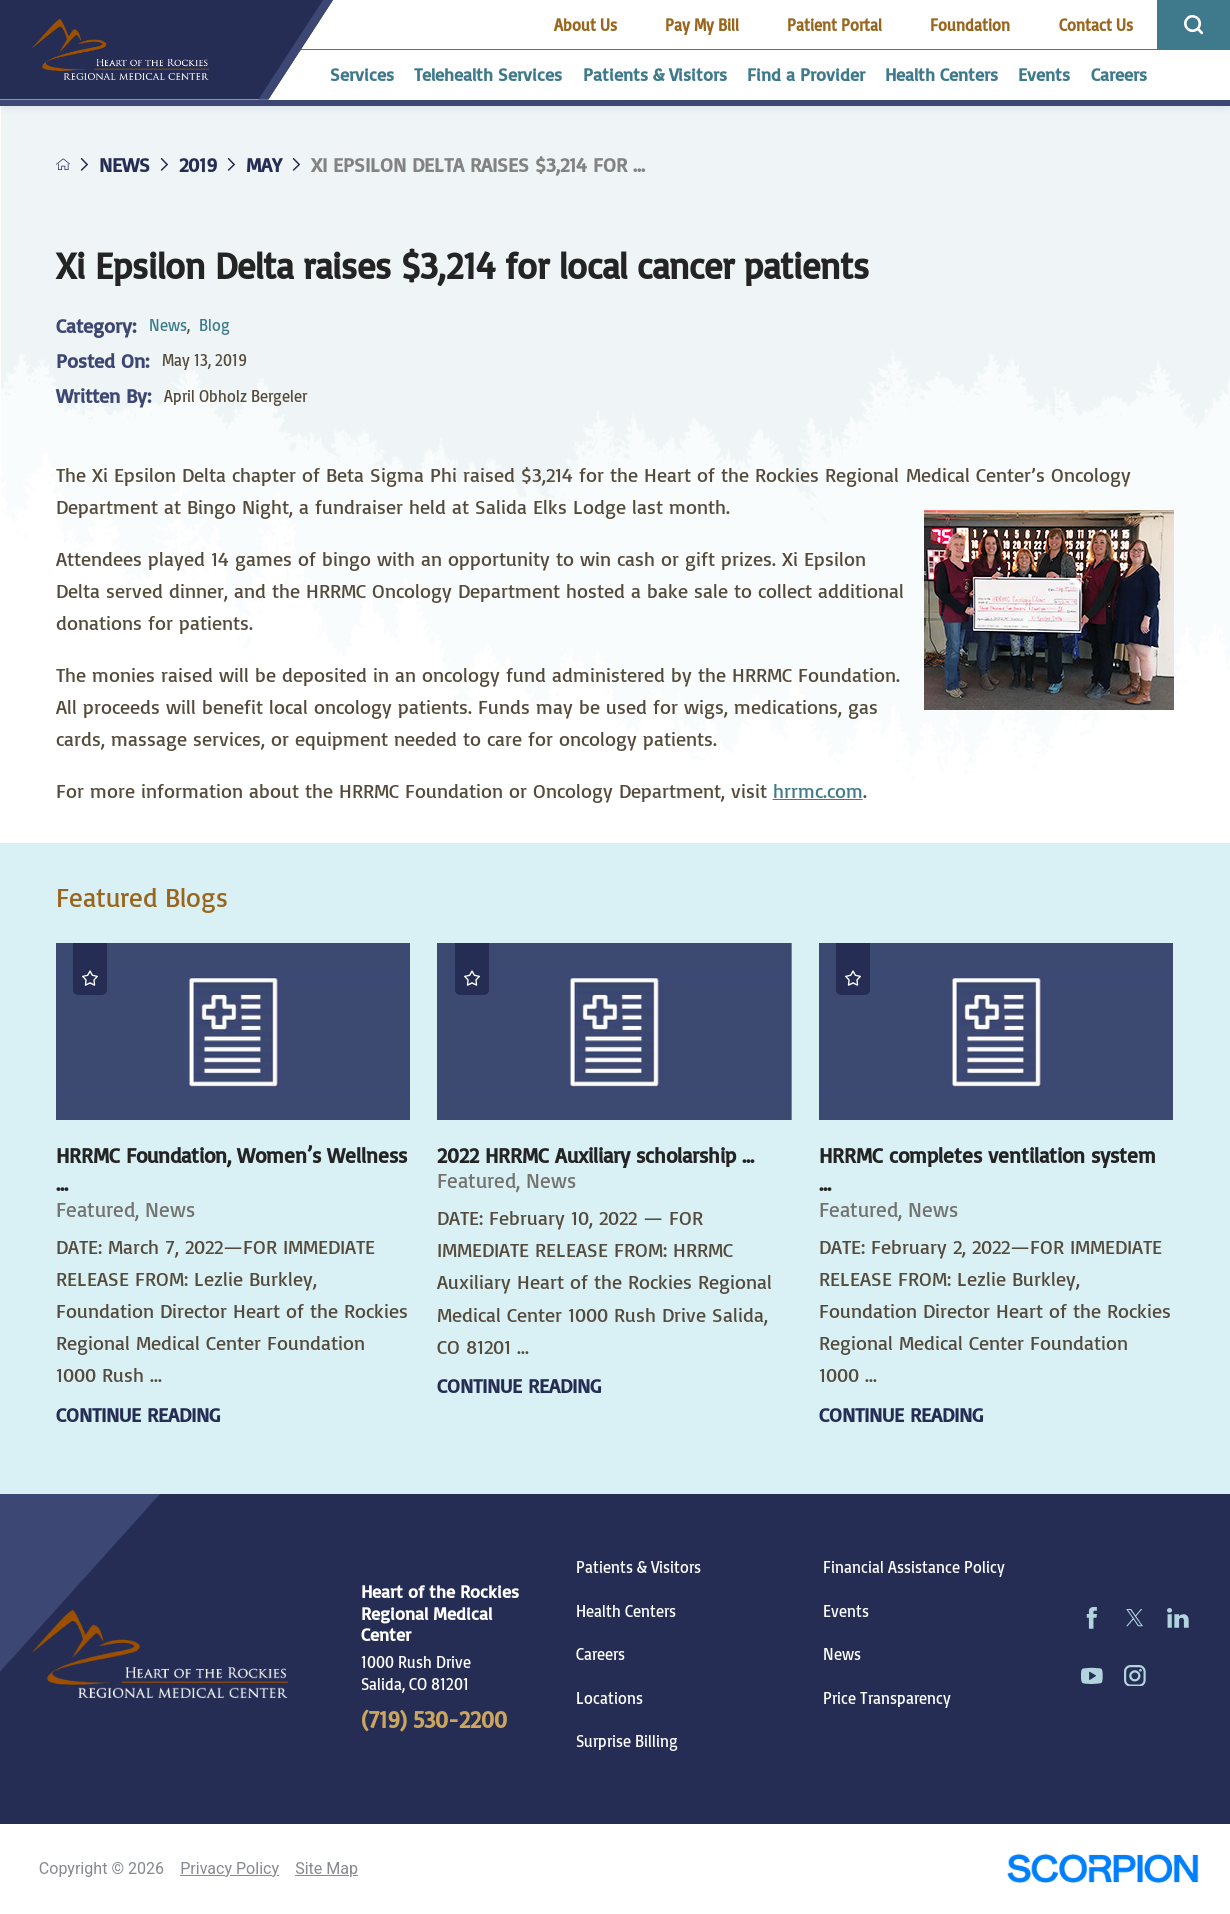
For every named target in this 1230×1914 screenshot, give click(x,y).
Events (846, 1611)
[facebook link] (1092, 1618)
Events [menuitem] (1044, 74)
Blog (214, 325)
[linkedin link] (1177, 1618)
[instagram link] (1135, 1675)
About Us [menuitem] (585, 25)
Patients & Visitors (638, 1567)
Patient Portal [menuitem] (834, 25)
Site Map (326, 1868)
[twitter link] (1135, 1618)
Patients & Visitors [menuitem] (655, 74)
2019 (198, 165)
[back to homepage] (63, 164)
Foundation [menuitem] (970, 25)
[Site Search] (1193, 25)
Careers (600, 1654)
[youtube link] (1092, 1675)
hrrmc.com (818, 790)
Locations (609, 1698)
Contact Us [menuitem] (1096, 25)
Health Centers (626, 1611)
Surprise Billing (627, 1741)
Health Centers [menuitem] (941, 74)
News (124, 165)
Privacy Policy (229, 1868)
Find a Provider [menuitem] (806, 74)
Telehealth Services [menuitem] (488, 74)
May (264, 165)
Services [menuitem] (362, 74)
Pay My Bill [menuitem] (702, 25)
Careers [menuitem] (1119, 74)
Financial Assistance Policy (914, 1567)
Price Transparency (887, 1698)
